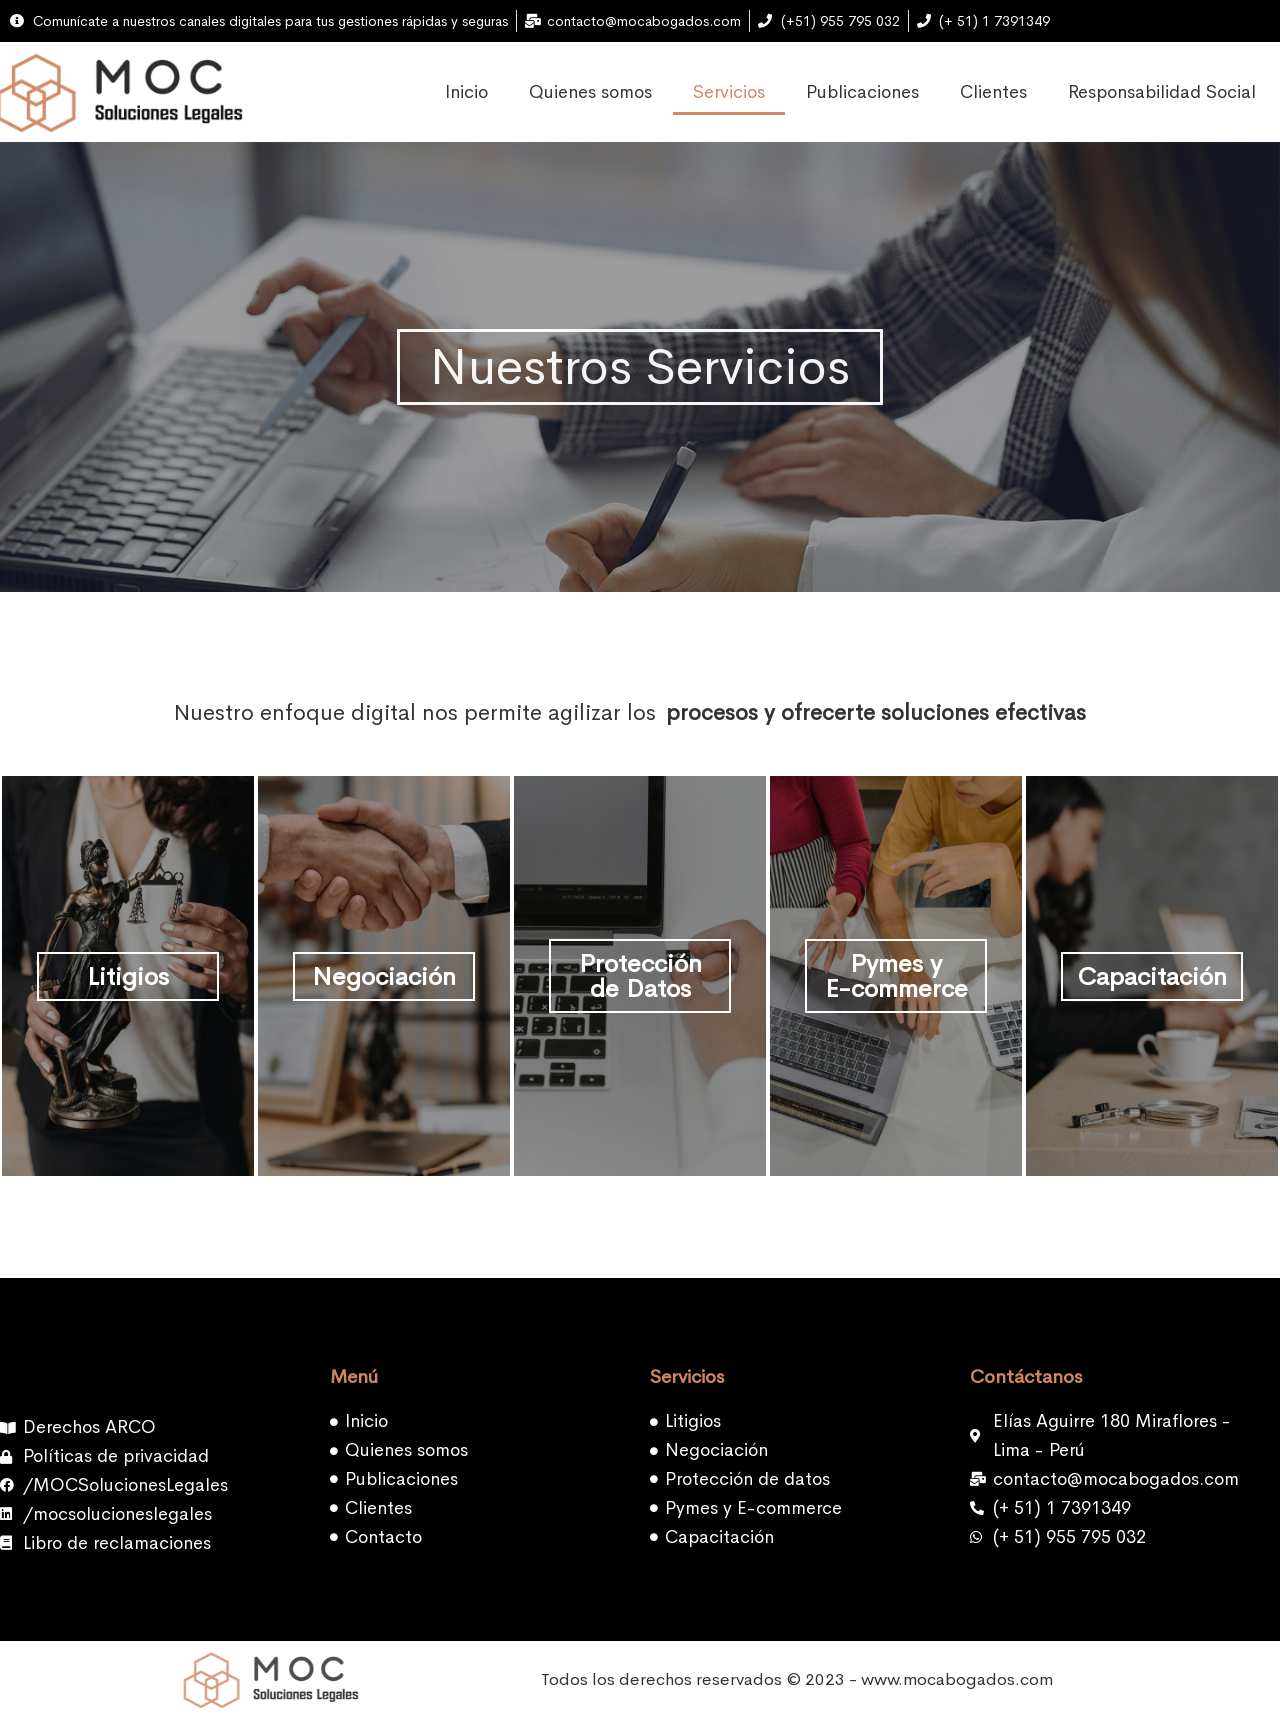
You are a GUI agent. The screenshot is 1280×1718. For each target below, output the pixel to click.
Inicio (466, 92)
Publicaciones (862, 92)
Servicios (729, 92)
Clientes (993, 92)
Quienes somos (590, 92)
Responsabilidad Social (1162, 92)
